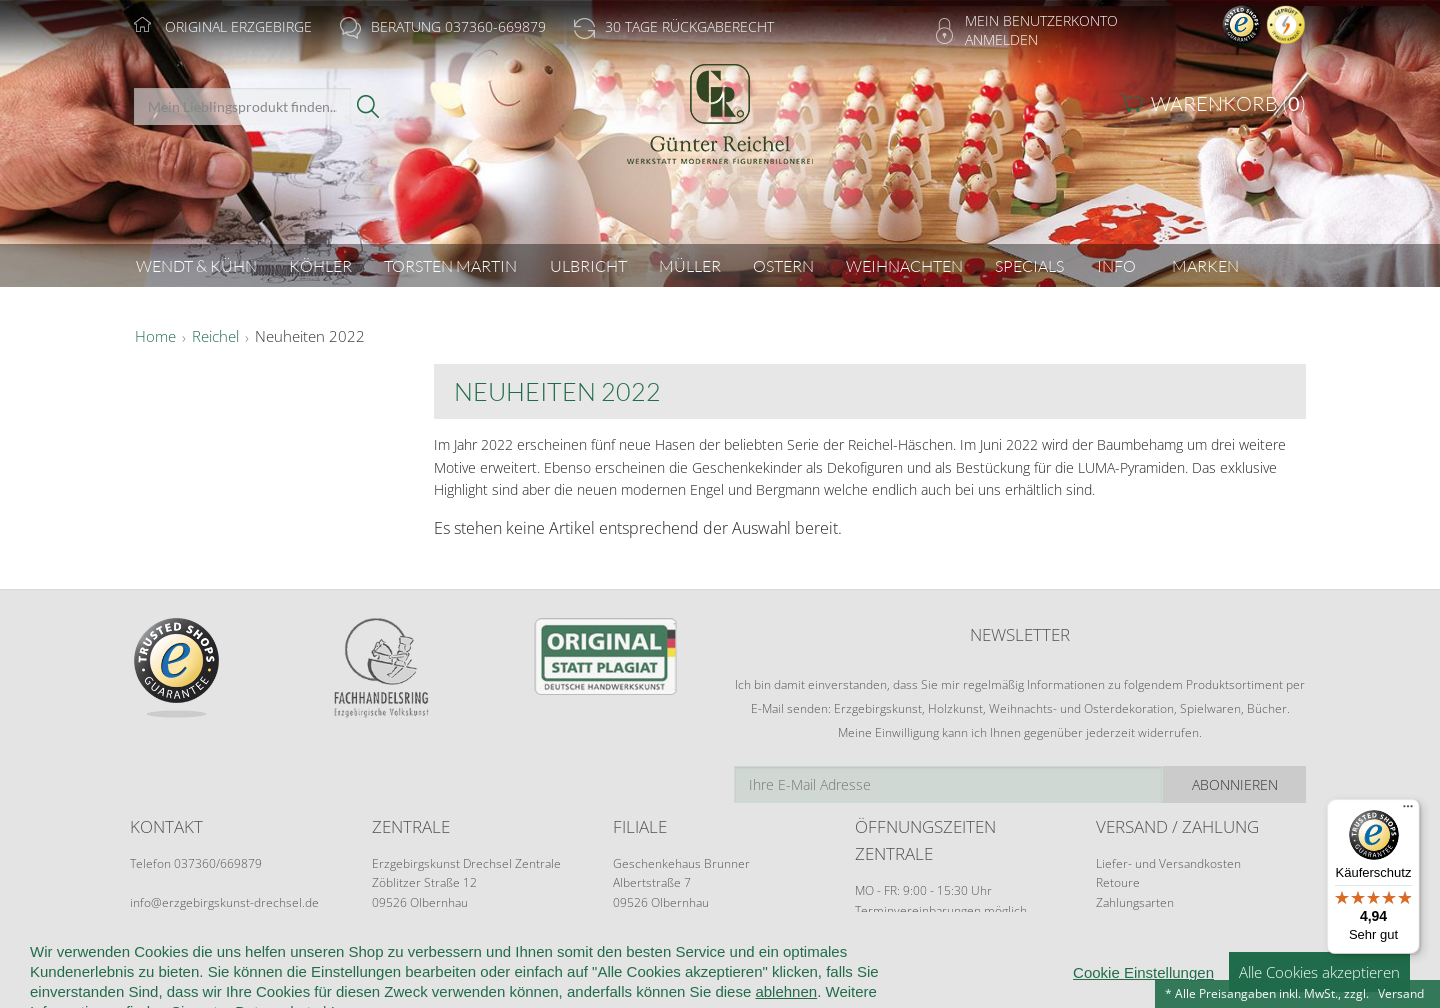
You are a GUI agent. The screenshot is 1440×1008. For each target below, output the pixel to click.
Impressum (1007, 969)
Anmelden (1001, 39)
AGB (506, 969)
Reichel (215, 337)
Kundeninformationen (397, 969)
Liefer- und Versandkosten (1168, 863)
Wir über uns (259, 969)
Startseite (161, 969)
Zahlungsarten (1135, 902)
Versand (1401, 993)
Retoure (1118, 882)
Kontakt (651, 969)
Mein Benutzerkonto (1041, 20)
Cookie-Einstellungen (879, 969)
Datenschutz (743, 969)
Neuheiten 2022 (310, 337)
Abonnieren (1235, 784)
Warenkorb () (1228, 103)
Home (155, 337)
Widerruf (572, 969)
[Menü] (1408, 811)
